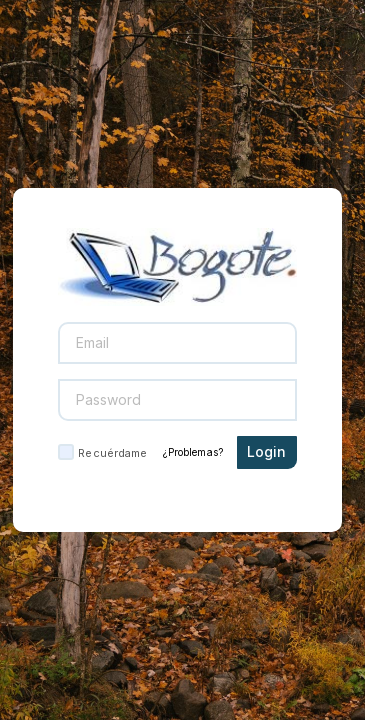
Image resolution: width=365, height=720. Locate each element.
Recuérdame (112, 453)
